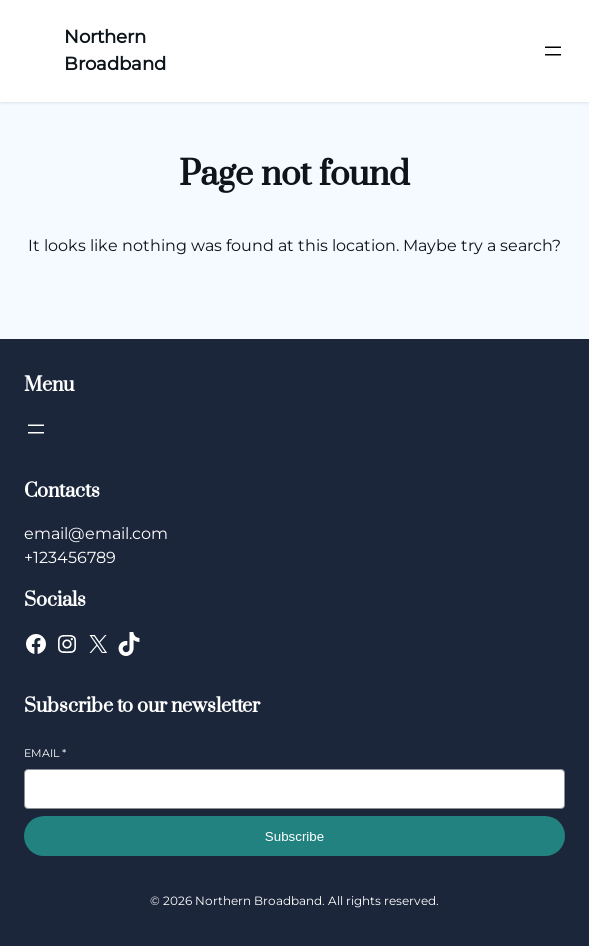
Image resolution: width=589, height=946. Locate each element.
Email (45, 753)
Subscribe (294, 836)
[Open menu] (553, 51)
